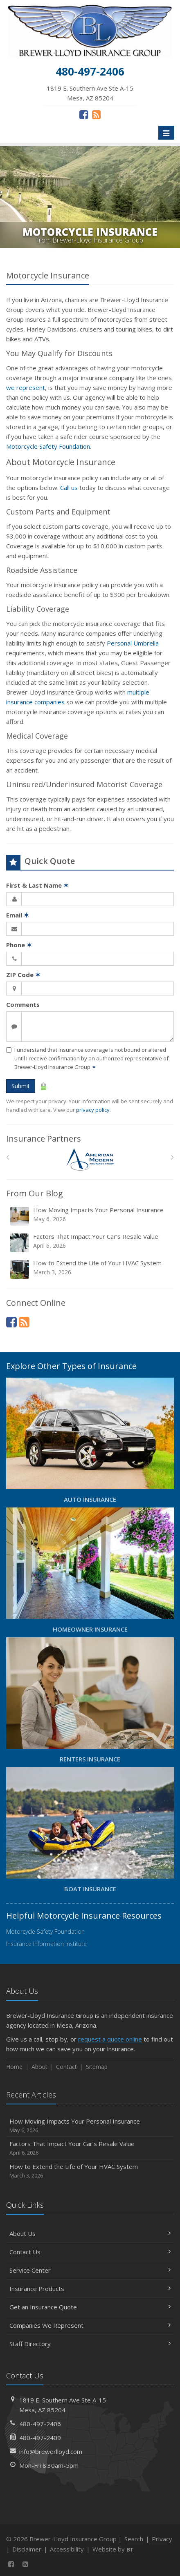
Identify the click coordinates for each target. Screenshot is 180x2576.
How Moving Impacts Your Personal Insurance (90, 1216)
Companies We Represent (90, 2325)
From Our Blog (34, 1193)
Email (17, 915)
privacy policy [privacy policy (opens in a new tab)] (93, 1109)
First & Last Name (37, 885)
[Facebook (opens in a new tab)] (83, 114)
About (39, 2067)
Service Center (90, 2270)
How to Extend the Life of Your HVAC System (90, 1269)
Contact (66, 2067)
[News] (96, 114)
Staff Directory (90, 2344)
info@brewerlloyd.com (50, 2451)
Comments (23, 1004)
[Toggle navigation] (166, 133)
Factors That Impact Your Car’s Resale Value (90, 1242)
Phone (19, 945)
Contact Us (90, 2252)
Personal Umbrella (133, 643)
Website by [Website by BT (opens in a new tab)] (113, 2549)
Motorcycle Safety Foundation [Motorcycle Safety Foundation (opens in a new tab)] (48, 446)
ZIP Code (23, 975)
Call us (69, 487)
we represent (25, 387)
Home (14, 2067)
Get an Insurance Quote (90, 2307)
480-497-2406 (40, 2424)
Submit (20, 1086)
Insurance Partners (43, 1138)
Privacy (162, 2539)
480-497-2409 (40, 2438)
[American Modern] (90, 1159)
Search (133, 2539)
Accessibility (67, 2549)
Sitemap (97, 2067)
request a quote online (110, 2039)
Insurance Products (90, 2288)
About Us (90, 2233)
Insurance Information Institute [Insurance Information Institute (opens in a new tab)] (46, 1944)
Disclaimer (26, 2549)
